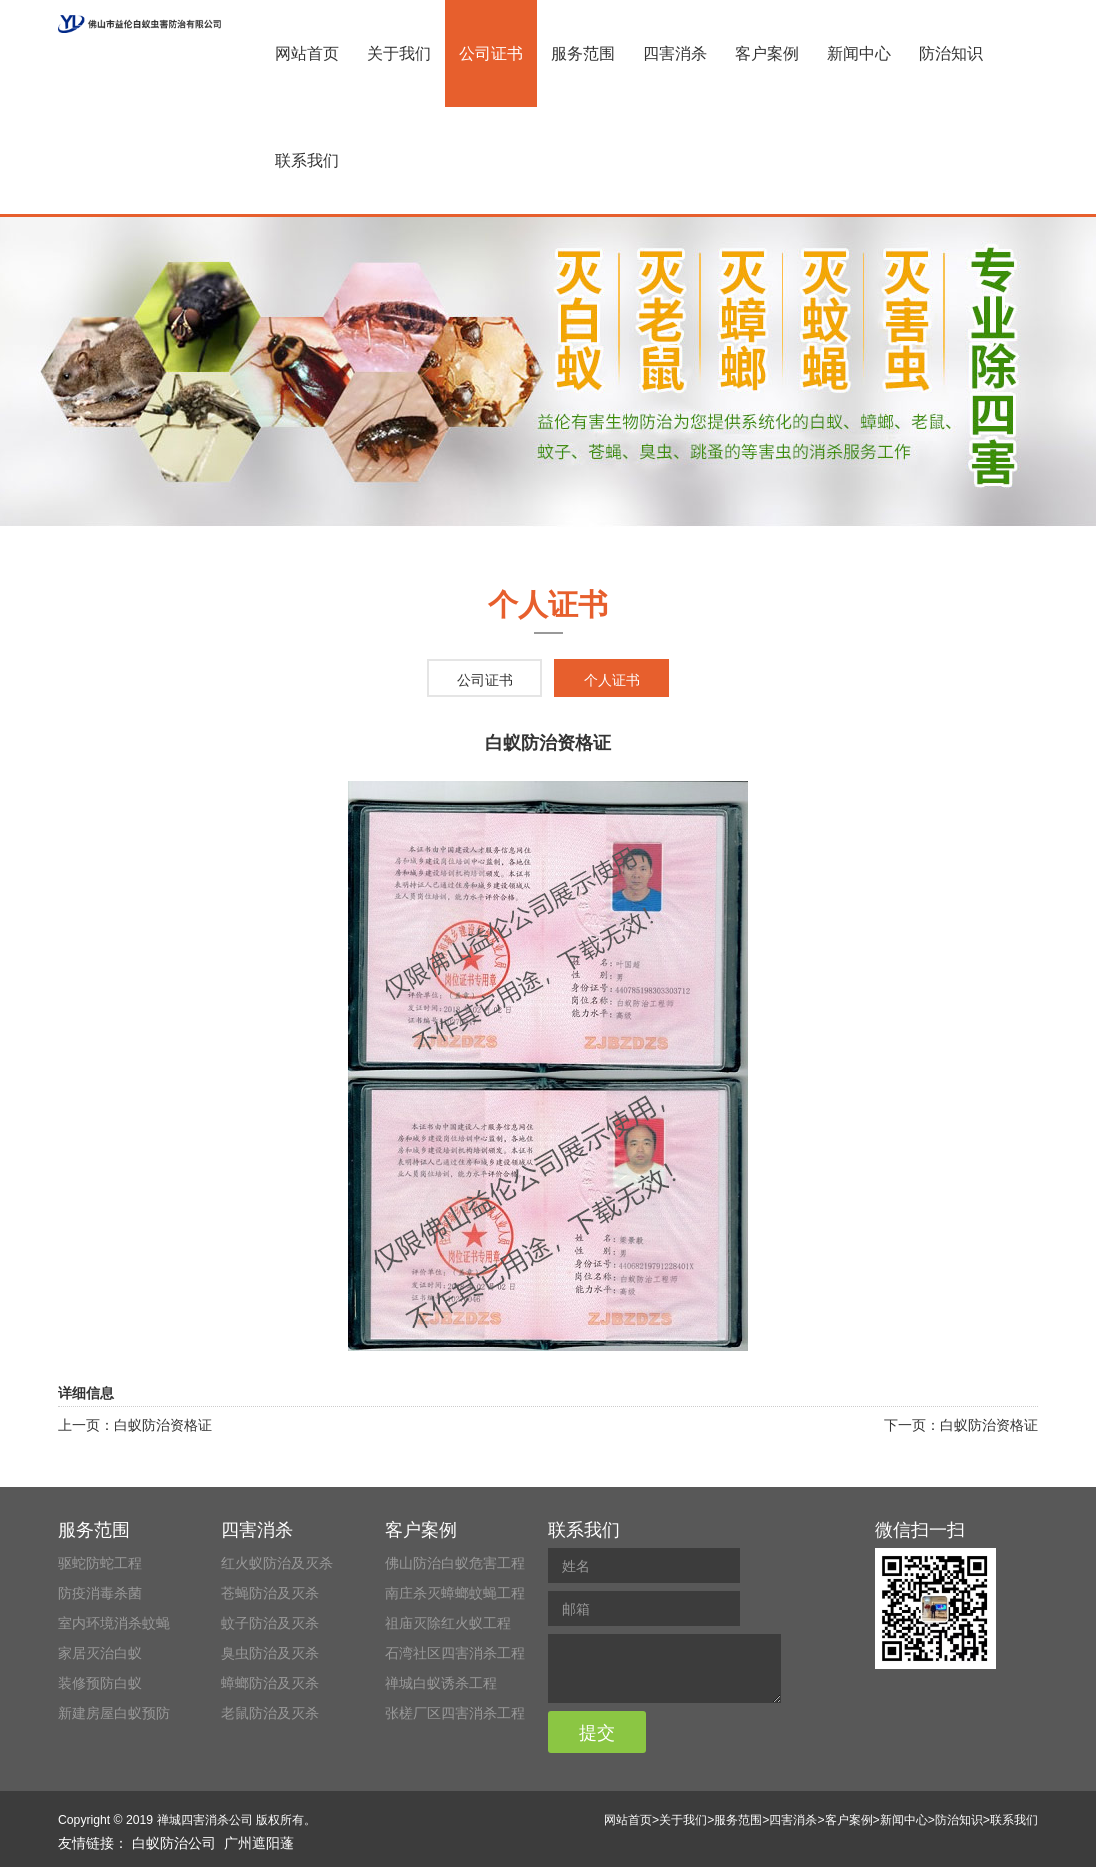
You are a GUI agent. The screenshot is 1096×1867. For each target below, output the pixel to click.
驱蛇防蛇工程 (100, 1563)
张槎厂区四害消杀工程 (455, 1713)
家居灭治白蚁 (100, 1653)
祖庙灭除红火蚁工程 (448, 1623)
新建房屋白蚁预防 (114, 1713)
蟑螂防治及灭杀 (270, 1683)
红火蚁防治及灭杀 (277, 1563)
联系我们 (307, 160)
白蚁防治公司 (174, 1843)
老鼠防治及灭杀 (270, 1713)
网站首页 (307, 53)
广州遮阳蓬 (259, 1843)
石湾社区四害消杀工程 (455, 1653)
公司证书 (491, 53)
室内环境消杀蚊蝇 (114, 1623)
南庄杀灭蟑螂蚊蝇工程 (455, 1593)
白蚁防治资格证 (163, 1425)
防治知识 (951, 53)
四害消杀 (675, 53)
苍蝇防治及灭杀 (270, 1593)
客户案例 (767, 53)
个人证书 (612, 680)
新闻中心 (859, 53)
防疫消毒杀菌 (100, 1593)
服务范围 (583, 53)
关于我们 (399, 53)
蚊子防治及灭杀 (270, 1623)
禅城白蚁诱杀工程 (441, 1683)
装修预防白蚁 (100, 1683)
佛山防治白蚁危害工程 (455, 1563)
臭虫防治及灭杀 (270, 1653)
